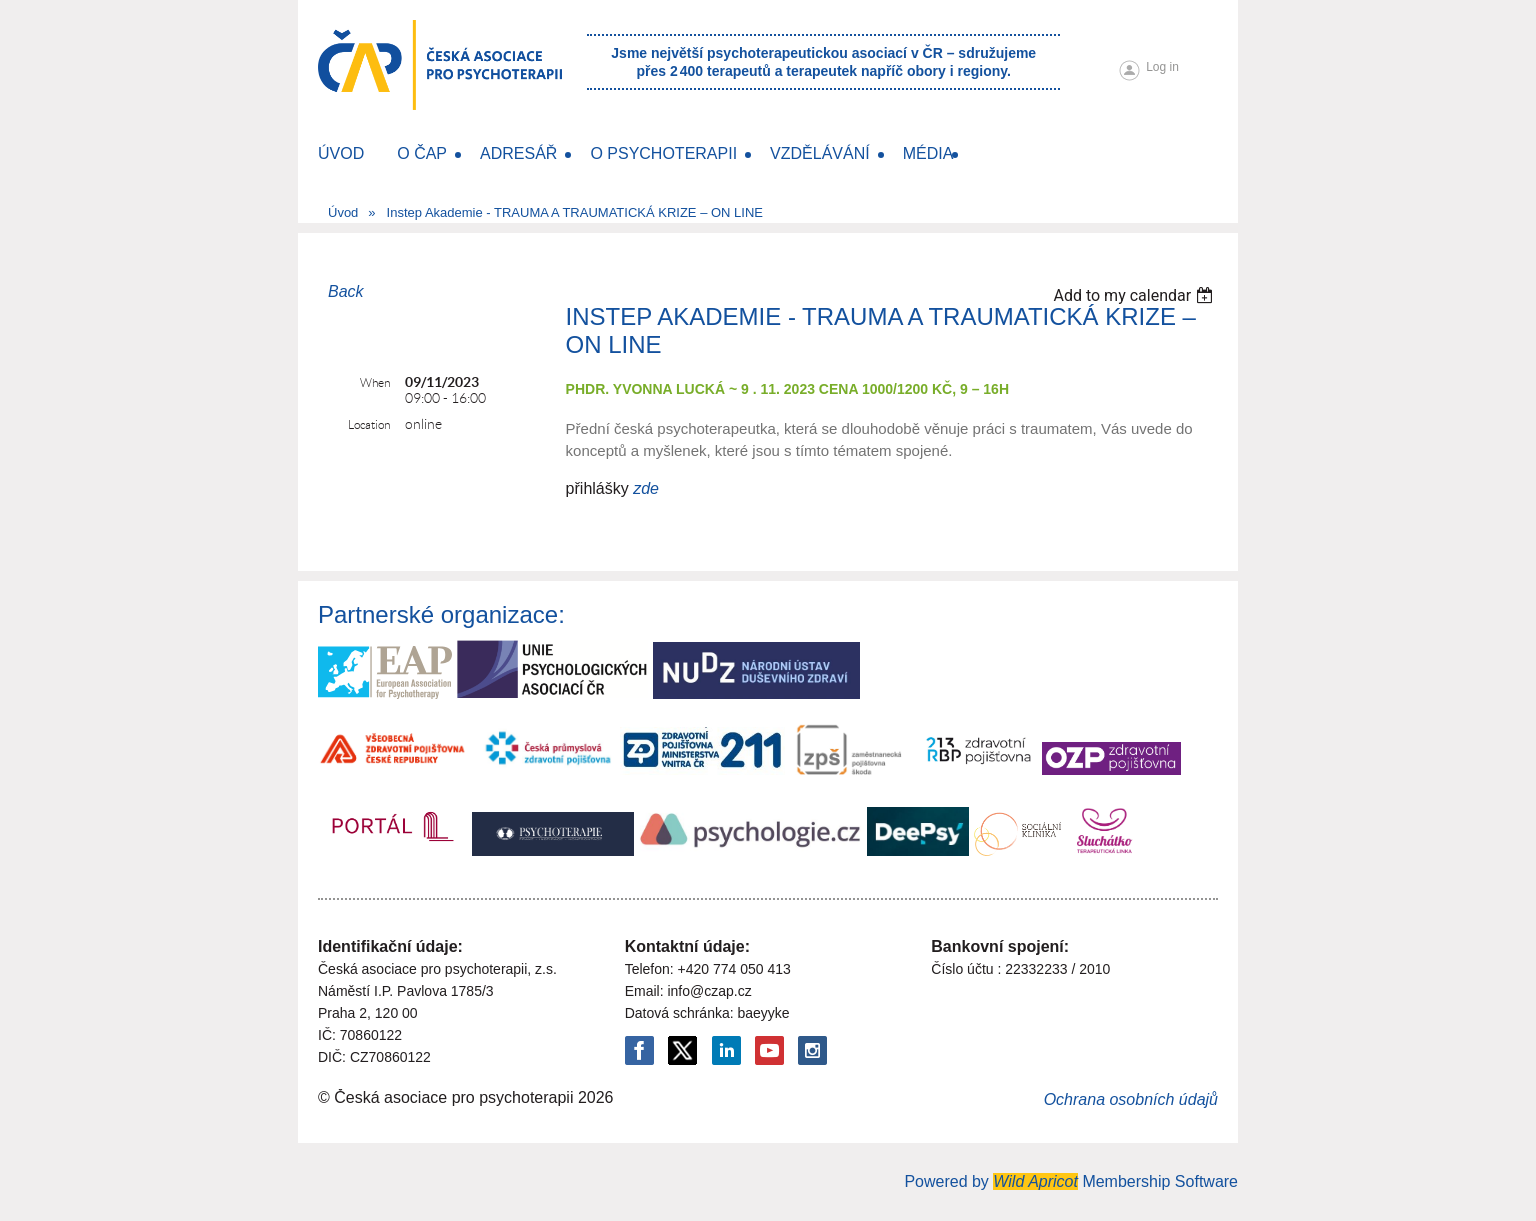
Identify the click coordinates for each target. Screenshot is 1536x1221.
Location (369, 424)
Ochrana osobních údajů (1131, 1099)
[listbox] (1135, 295)
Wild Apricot (1035, 1181)
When (375, 382)
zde (646, 488)
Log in (1162, 67)
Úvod (343, 212)
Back (346, 291)
